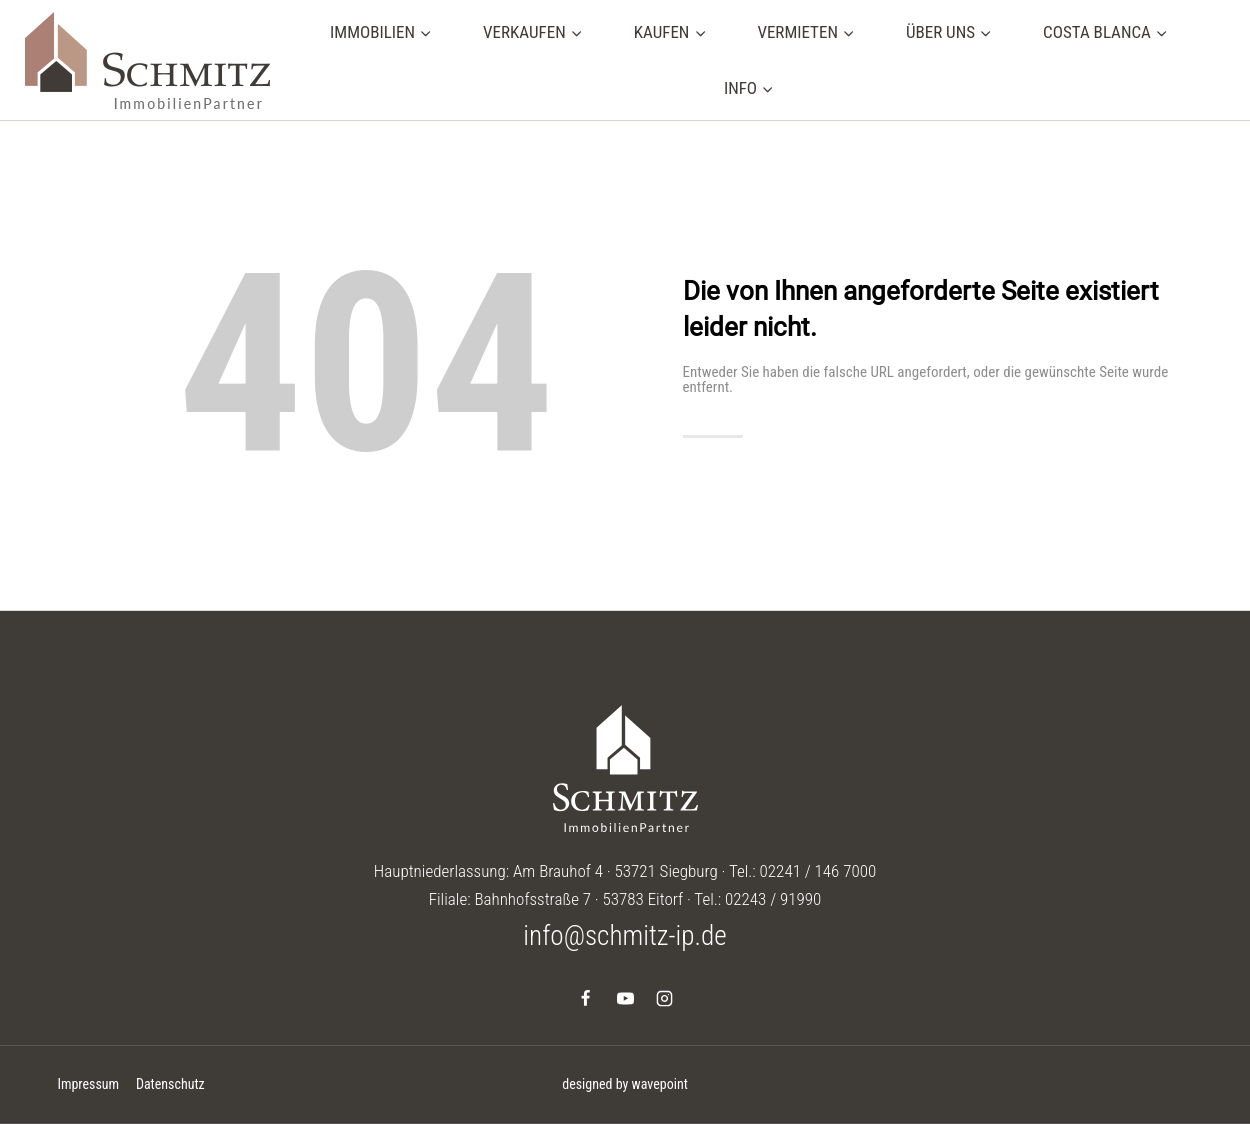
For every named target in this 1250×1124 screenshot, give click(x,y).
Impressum (88, 1084)
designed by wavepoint (625, 1084)
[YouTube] (625, 998)
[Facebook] (586, 998)
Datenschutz (170, 1084)
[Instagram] (664, 998)
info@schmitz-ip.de (624, 936)
